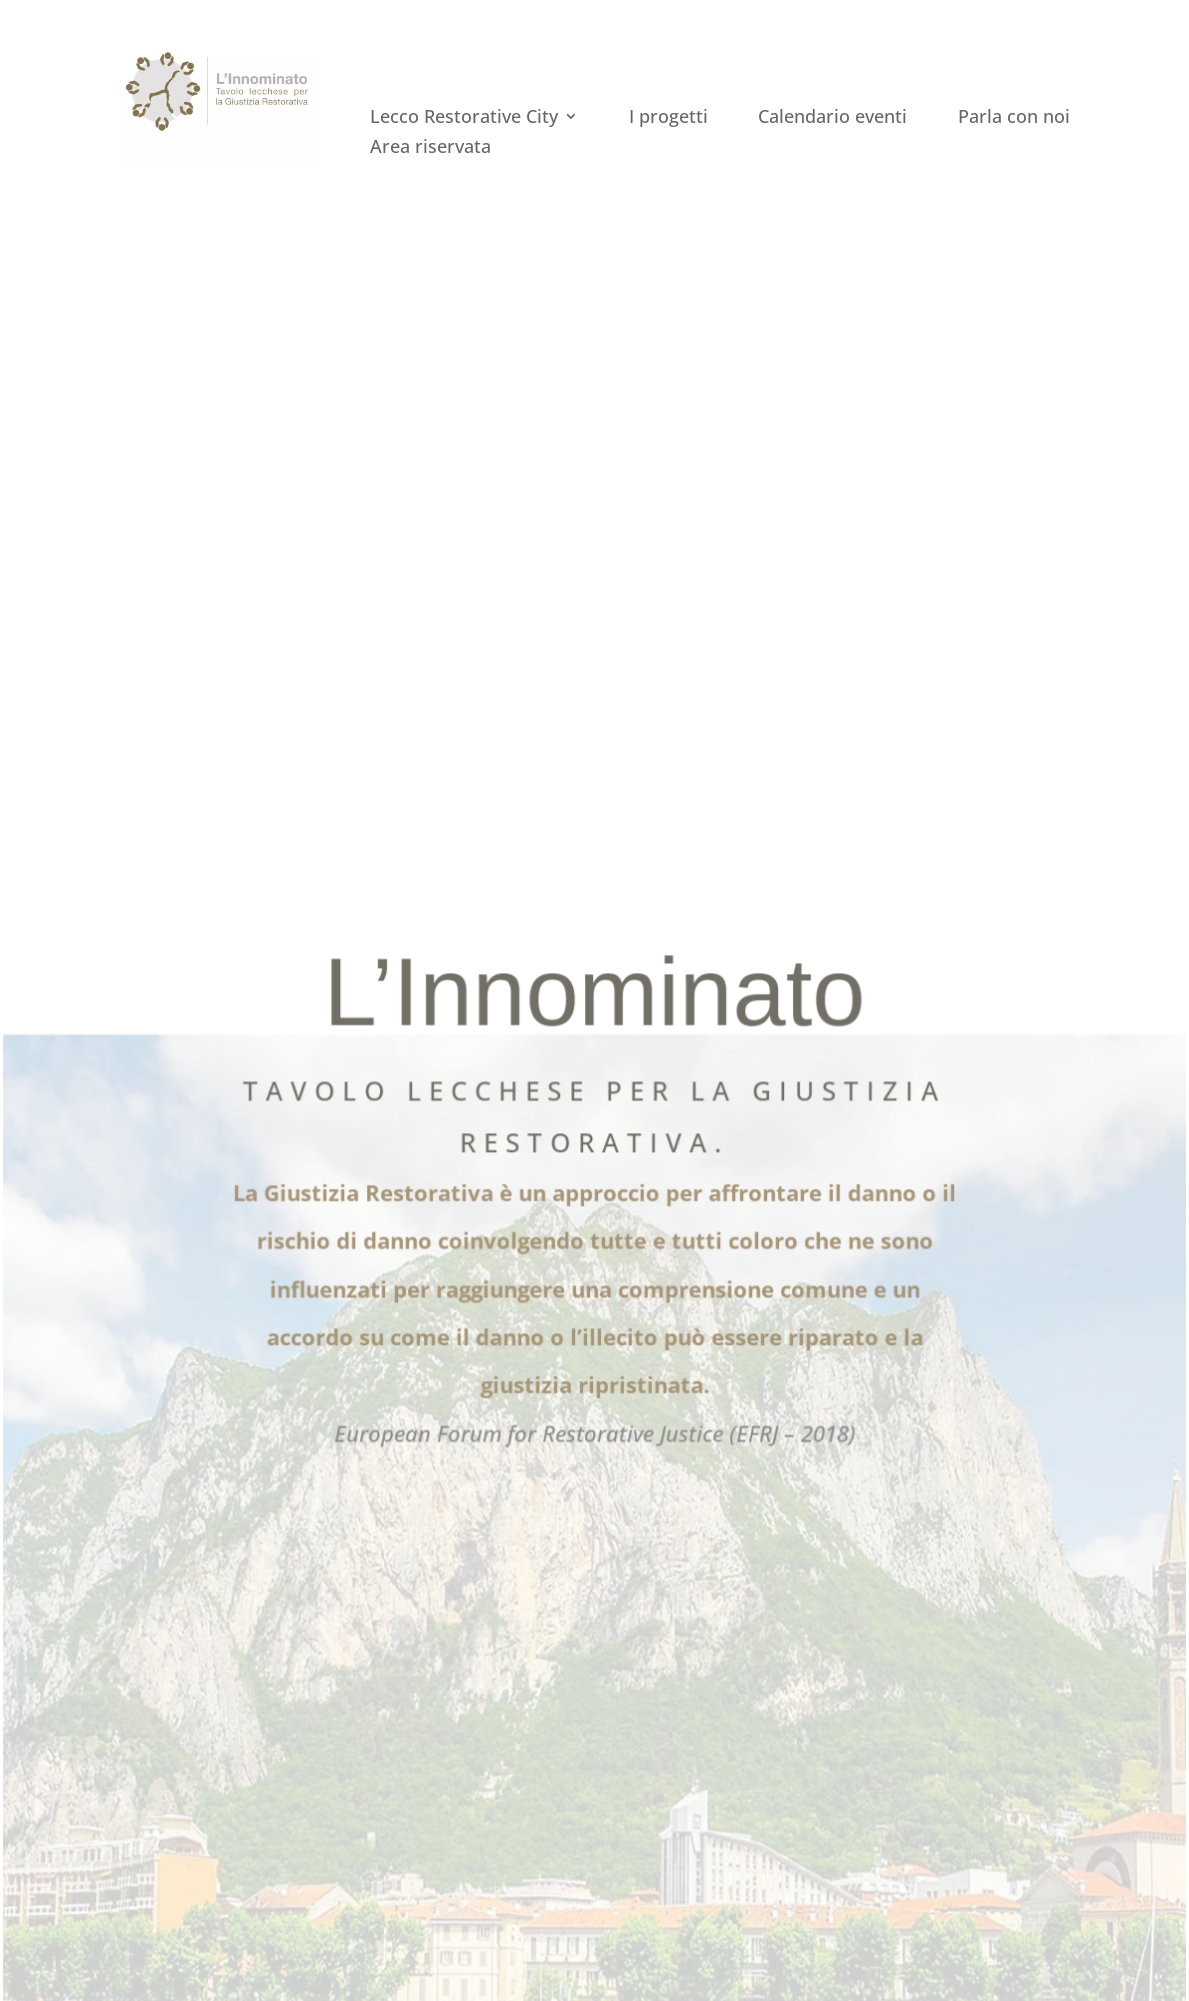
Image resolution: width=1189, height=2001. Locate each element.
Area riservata (430, 148)
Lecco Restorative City (464, 118)
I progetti (668, 118)
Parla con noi (1014, 118)
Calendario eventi (832, 118)
